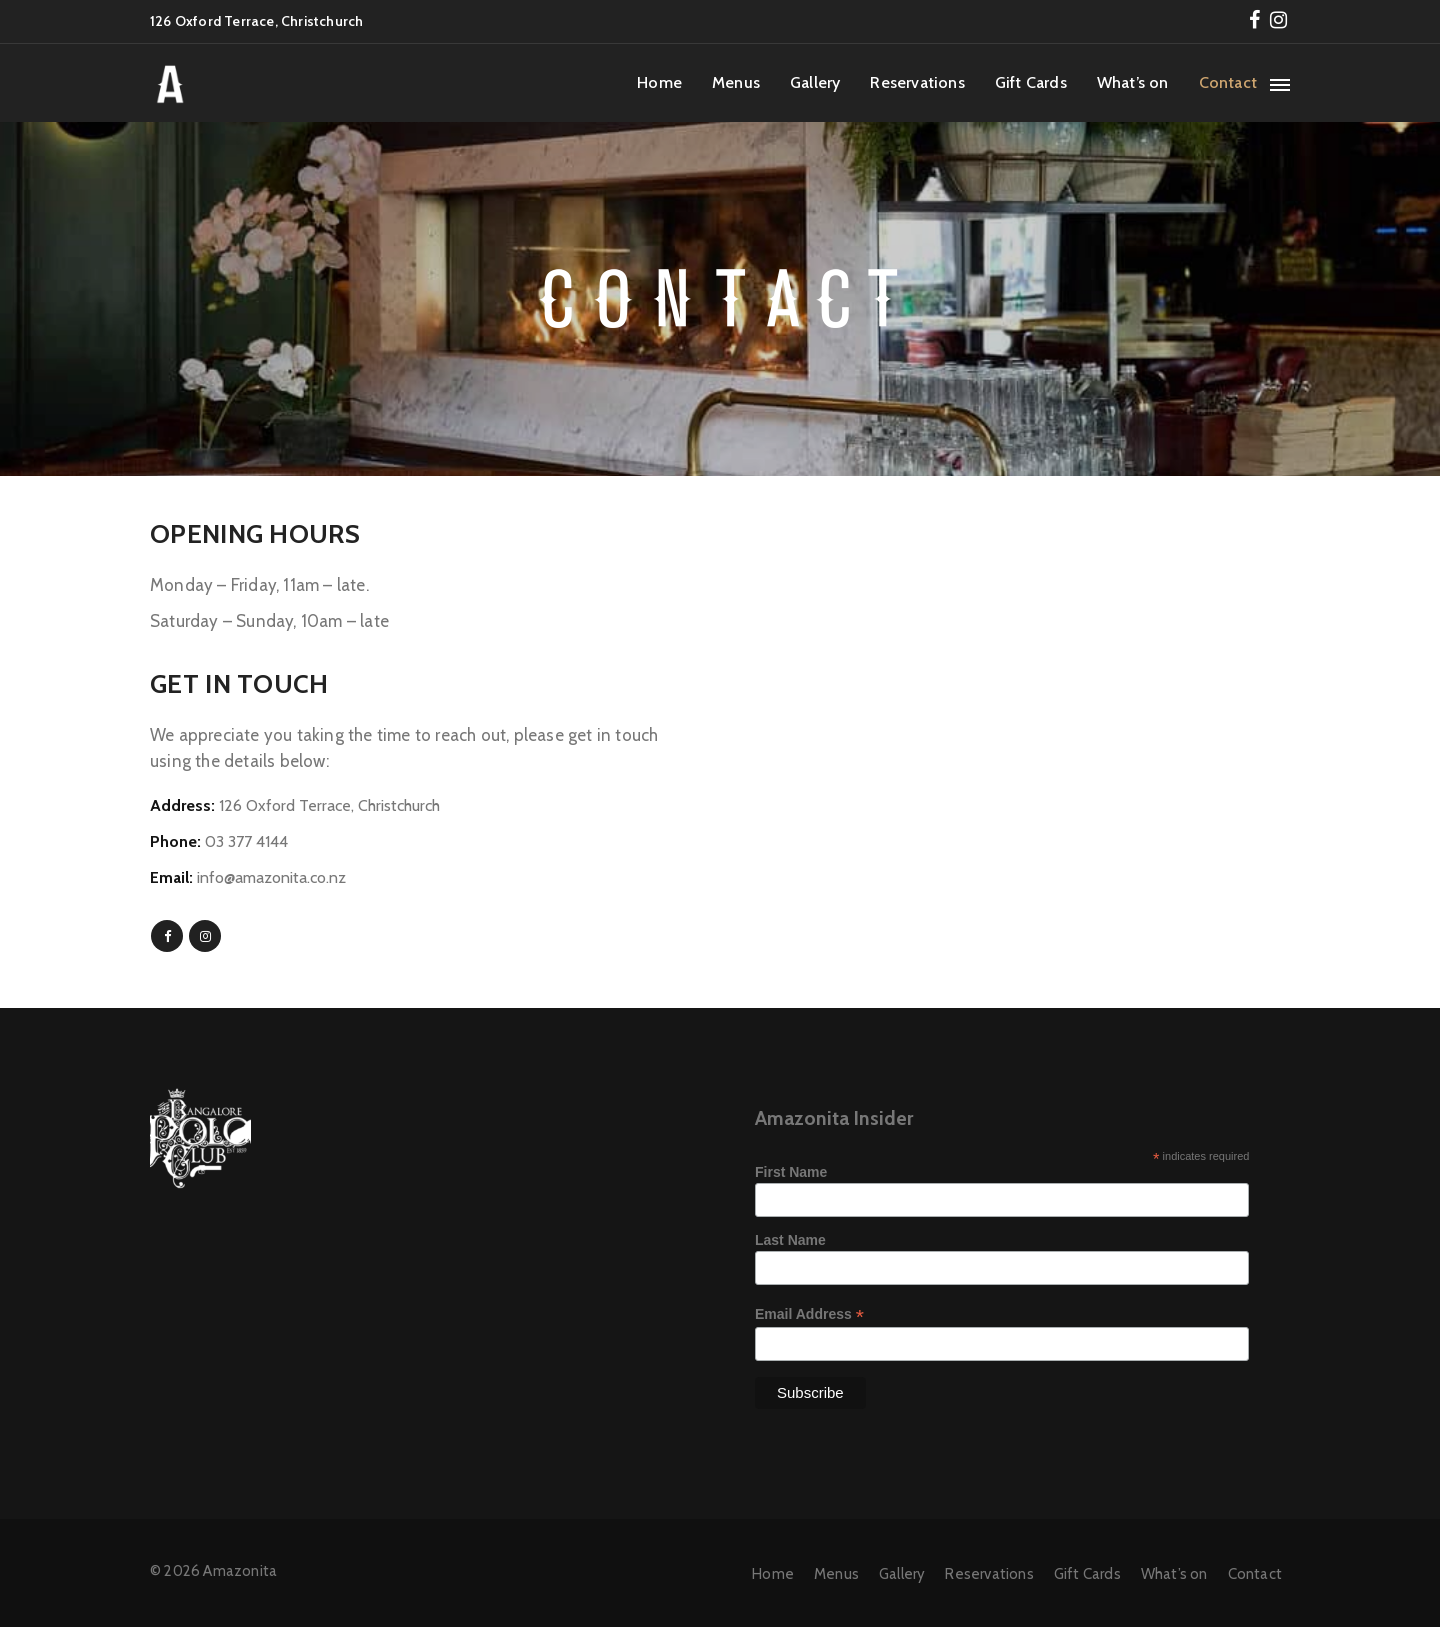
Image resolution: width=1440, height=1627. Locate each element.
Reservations (917, 82)
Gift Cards (1031, 82)
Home (659, 82)
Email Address (809, 1314)
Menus (736, 82)
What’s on (1133, 82)
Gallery (815, 82)
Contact (1228, 82)
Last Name (790, 1240)
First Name (791, 1172)
